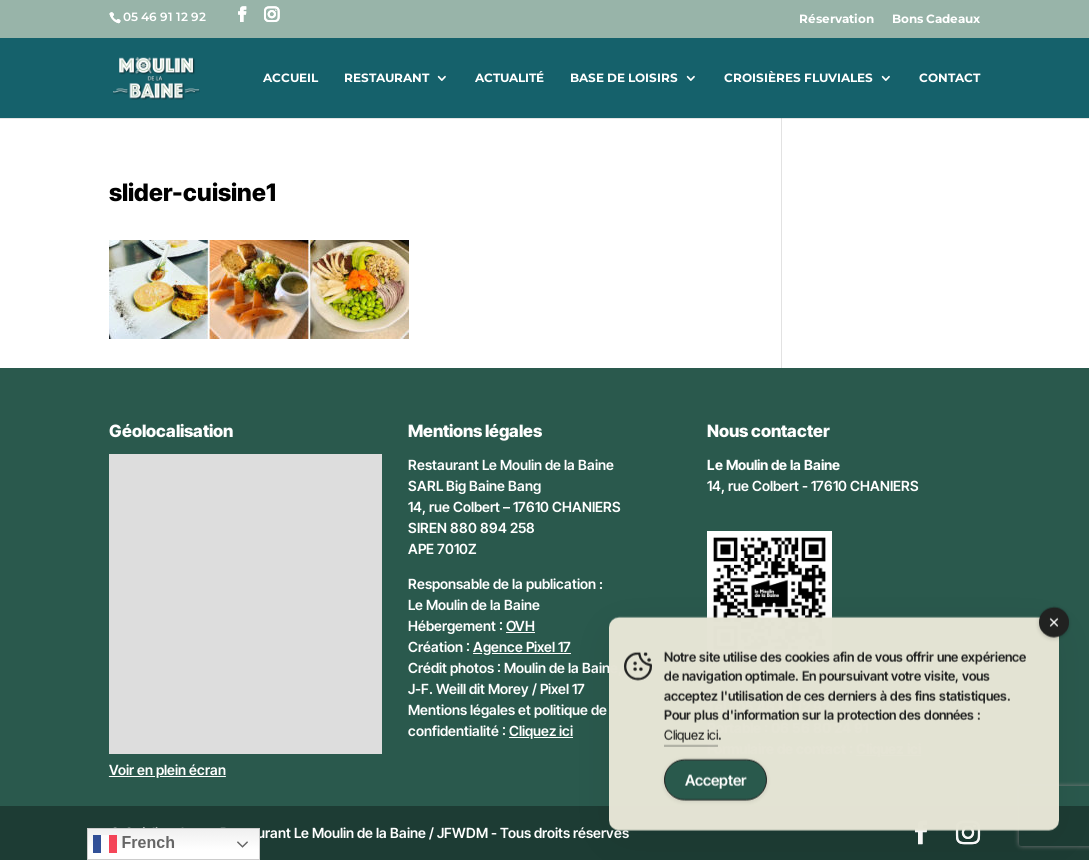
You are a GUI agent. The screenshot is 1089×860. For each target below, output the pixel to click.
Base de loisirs (624, 78)
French (134, 844)
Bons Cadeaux (936, 19)
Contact (949, 78)
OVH (520, 625)
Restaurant (386, 78)
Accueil (290, 78)
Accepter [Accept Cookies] (715, 782)
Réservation (836, 19)
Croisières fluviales (798, 78)
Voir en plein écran (167, 769)
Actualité (509, 78)
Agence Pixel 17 (522, 646)
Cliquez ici (541, 730)
